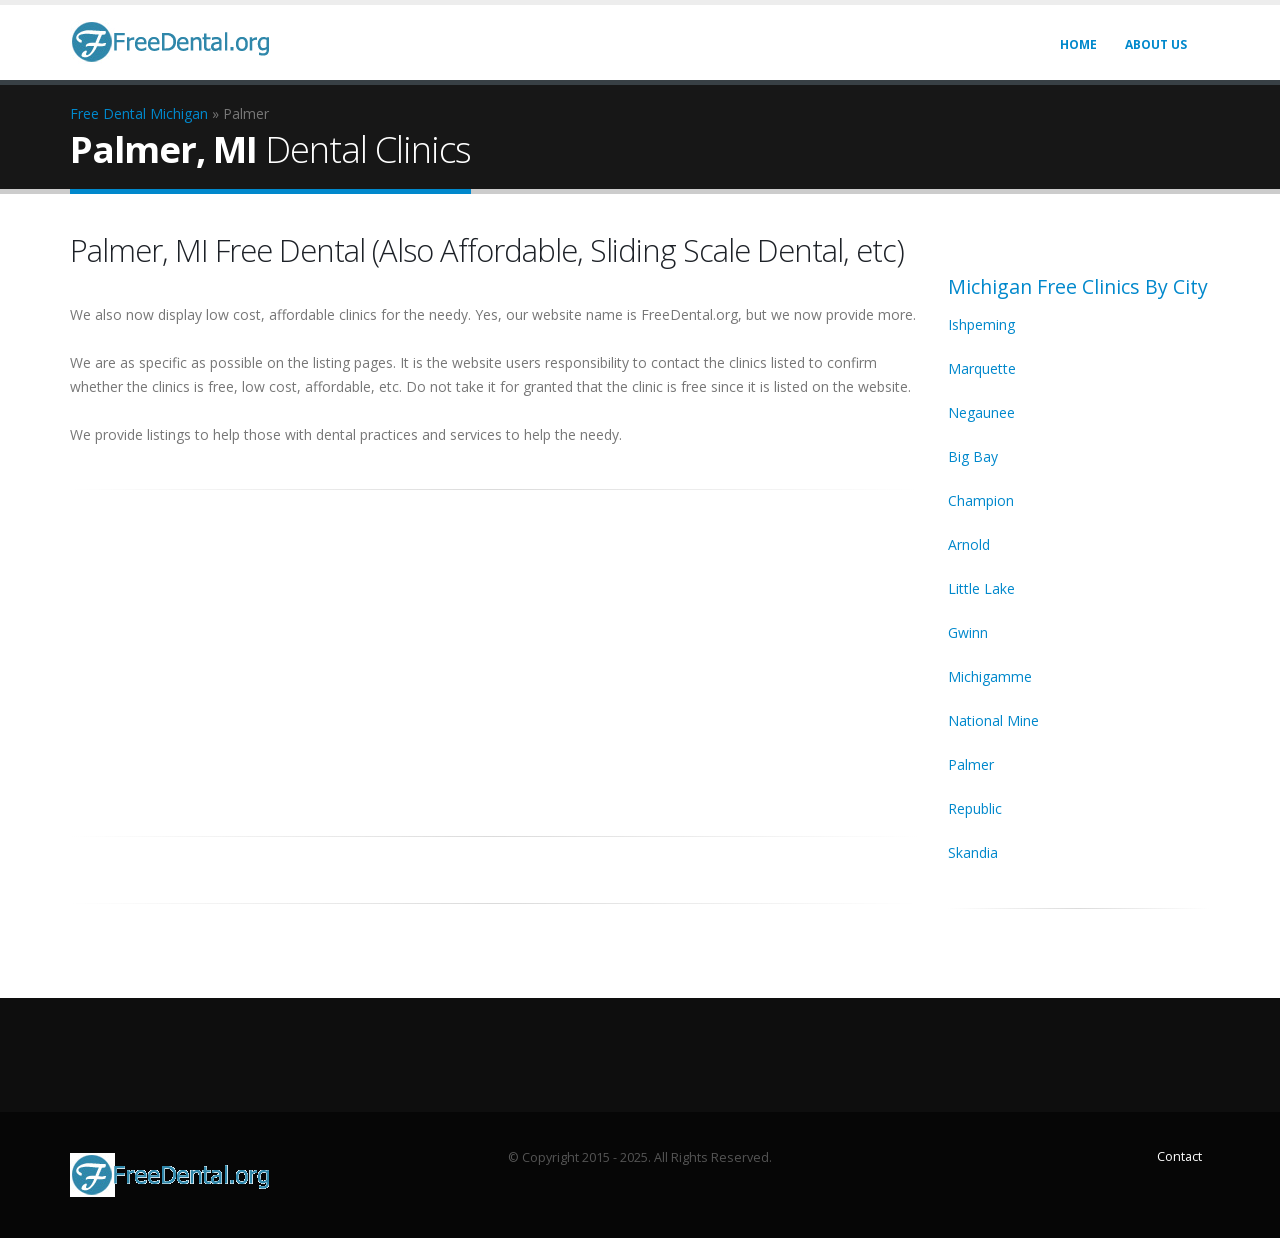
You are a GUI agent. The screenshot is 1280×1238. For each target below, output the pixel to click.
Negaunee (981, 412)
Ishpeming (981, 324)
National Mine (993, 720)
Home (1078, 44)
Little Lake (981, 588)
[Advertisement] (494, 652)
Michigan (179, 113)
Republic (975, 808)
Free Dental (108, 113)
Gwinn (968, 632)
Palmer (971, 764)
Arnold (969, 544)
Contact (1179, 1156)
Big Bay (973, 456)
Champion (981, 500)
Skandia (973, 852)
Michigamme (990, 676)
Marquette (982, 368)
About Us (1156, 44)
